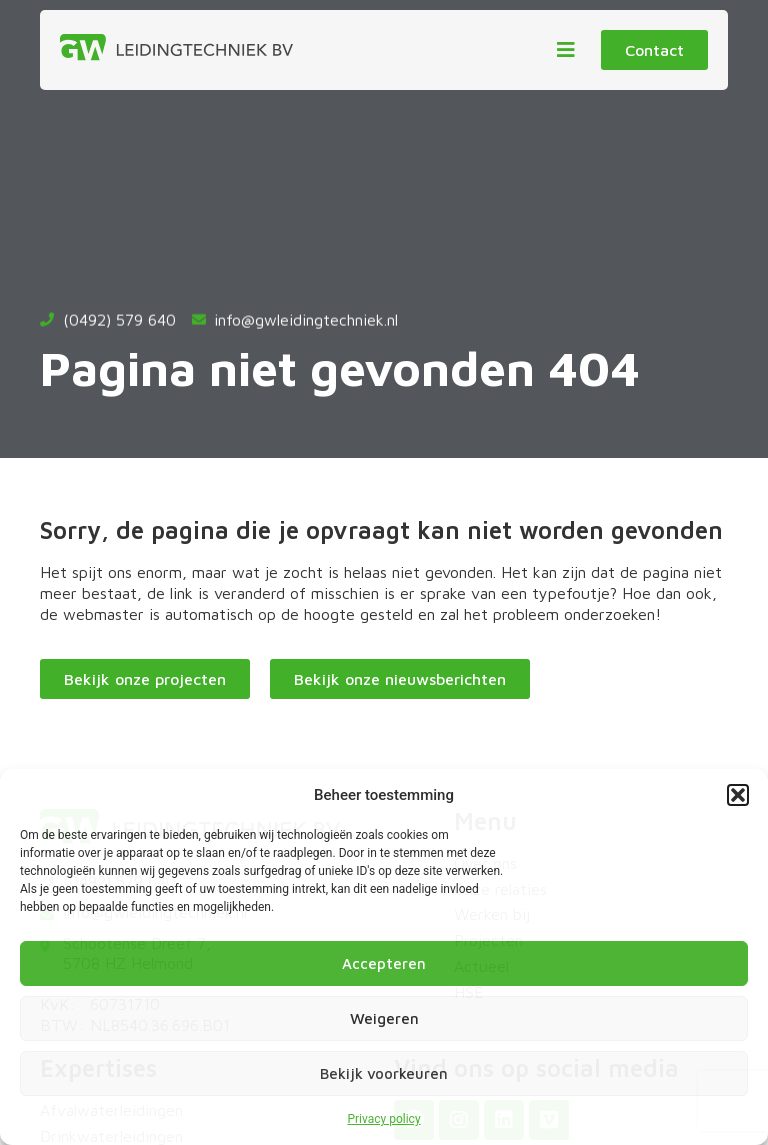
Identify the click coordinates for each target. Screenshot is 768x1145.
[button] (738, 795)
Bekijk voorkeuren (384, 1073)
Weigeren (384, 1018)
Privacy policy (383, 1119)
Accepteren (384, 963)
